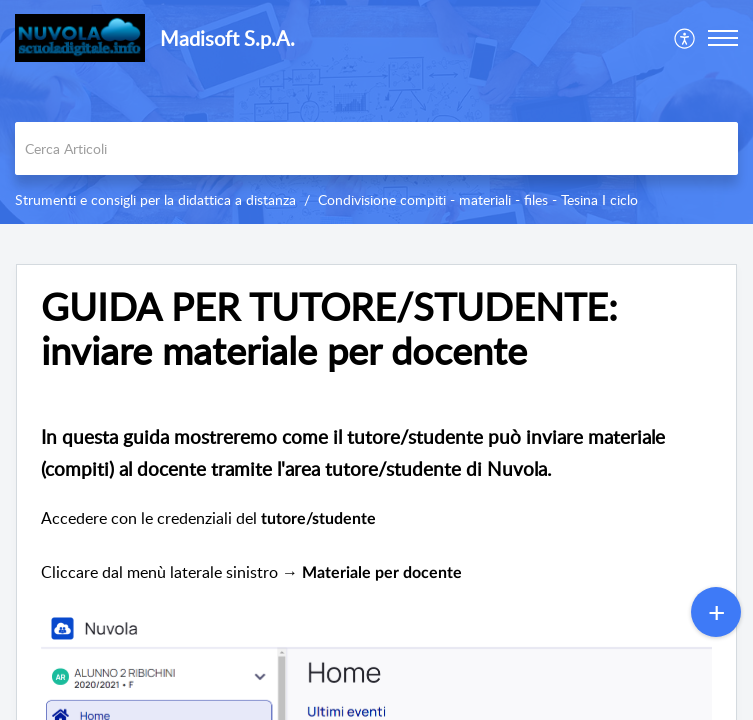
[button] (685, 38)
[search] (376, 148)
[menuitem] (685, 38)
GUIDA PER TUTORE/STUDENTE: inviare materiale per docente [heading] (329, 329)
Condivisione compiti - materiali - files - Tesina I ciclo (478, 199)
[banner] (376, 112)
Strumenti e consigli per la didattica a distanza (155, 199)
